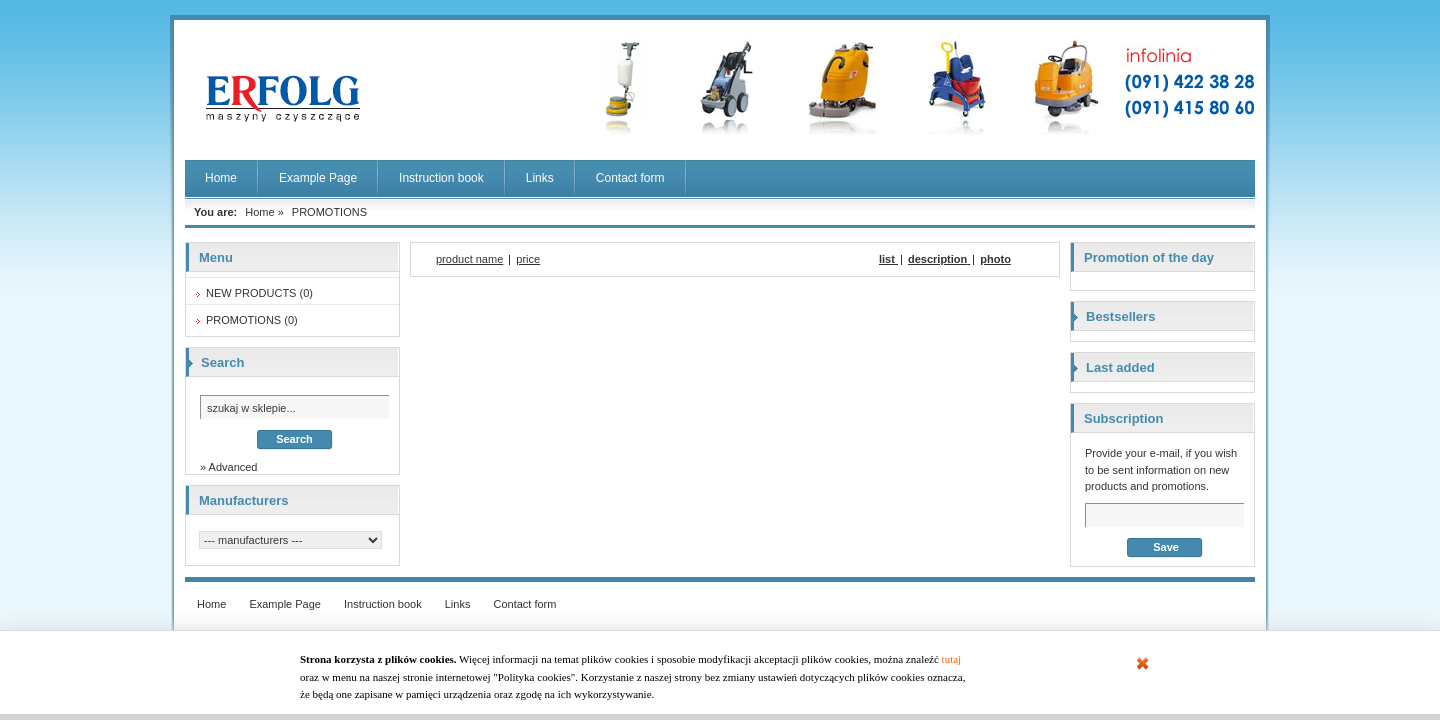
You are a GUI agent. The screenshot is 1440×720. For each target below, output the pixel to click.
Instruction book (441, 178)
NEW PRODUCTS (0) (259, 293)
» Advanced (229, 467)
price (528, 259)
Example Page (318, 178)
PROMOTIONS (329, 212)
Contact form (630, 178)
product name (469, 259)
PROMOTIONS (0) (252, 320)
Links (540, 178)
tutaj (952, 659)
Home (221, 178)
